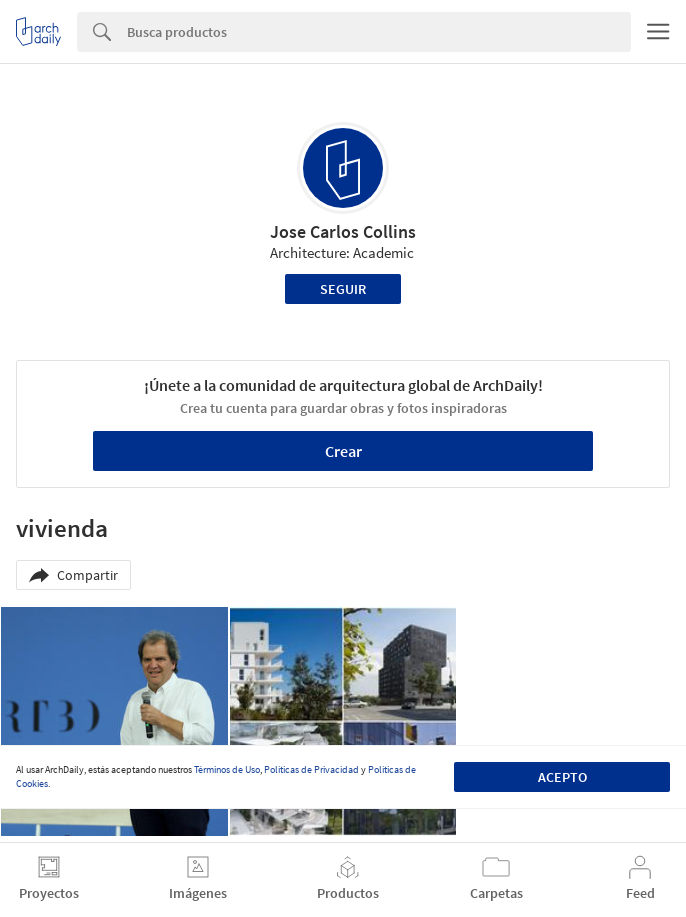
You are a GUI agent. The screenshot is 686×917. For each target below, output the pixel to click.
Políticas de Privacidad (311, 769)
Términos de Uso (227, 769)
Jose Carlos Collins (343, 231)
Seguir (343, 289)
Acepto (562, 777)
